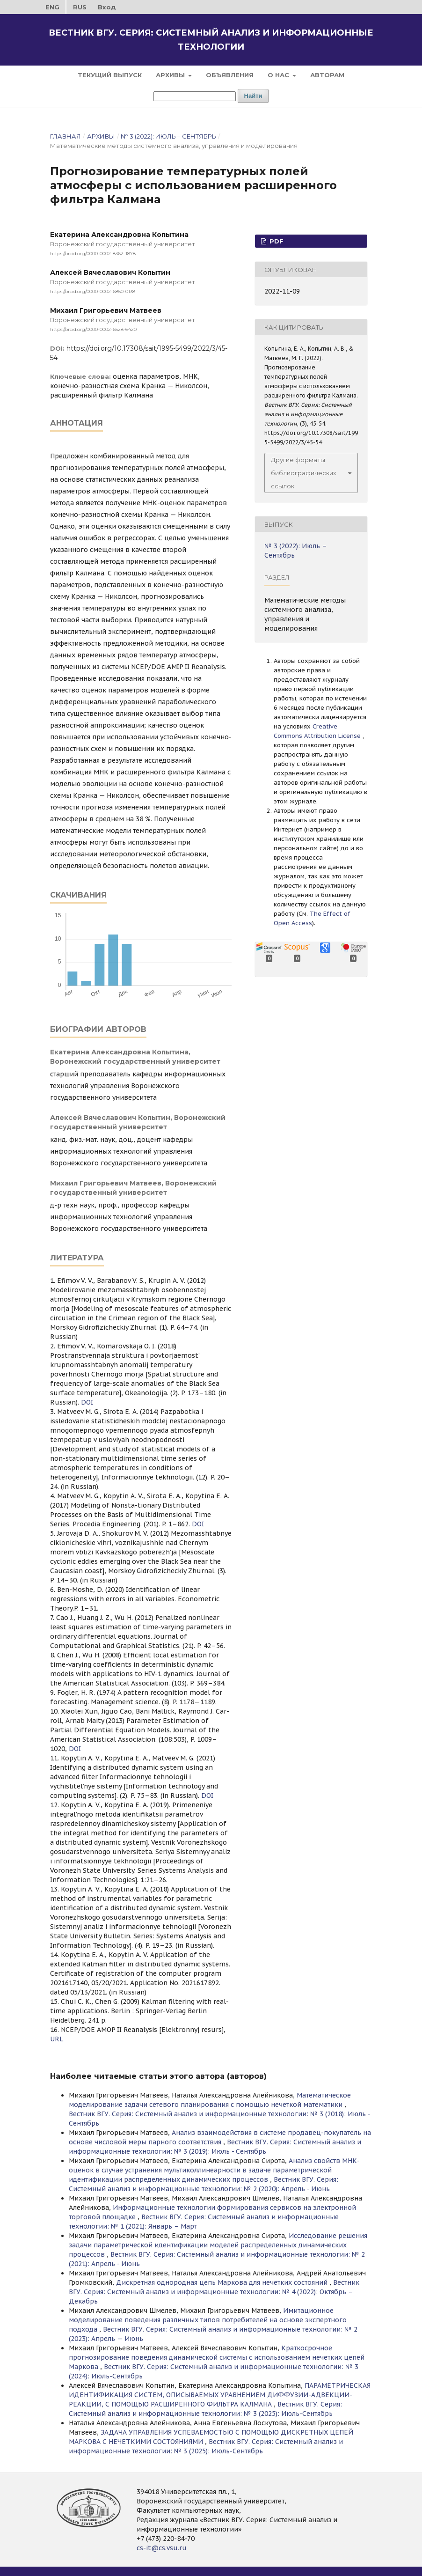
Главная (65, 136)
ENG (52, 7)
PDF (276, 241)
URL (56, 2039)
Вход (107, 7)
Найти (253, 95)
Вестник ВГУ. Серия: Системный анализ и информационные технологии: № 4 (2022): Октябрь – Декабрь (214, 2291)
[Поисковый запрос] (194, 96)
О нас (279, 75)
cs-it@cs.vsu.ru (162, 2548)
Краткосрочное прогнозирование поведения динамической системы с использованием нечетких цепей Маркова (216, 2357)
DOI (87, 1402)
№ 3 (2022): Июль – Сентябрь (168, 136)
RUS (80, 7)
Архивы (171, 75)
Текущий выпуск (110, 75)
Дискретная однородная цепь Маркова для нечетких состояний (222, 2282)
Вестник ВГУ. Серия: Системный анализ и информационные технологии (211, 40)
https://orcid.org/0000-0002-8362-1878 (93, 253)
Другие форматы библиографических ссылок (303, 473)
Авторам (327, 75)
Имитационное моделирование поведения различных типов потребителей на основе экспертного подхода (208, 2319)
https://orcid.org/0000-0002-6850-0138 (92, 291)
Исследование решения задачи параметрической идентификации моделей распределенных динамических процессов (218, 2245)
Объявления (230, 75)
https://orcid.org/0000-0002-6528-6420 (93, 329)
